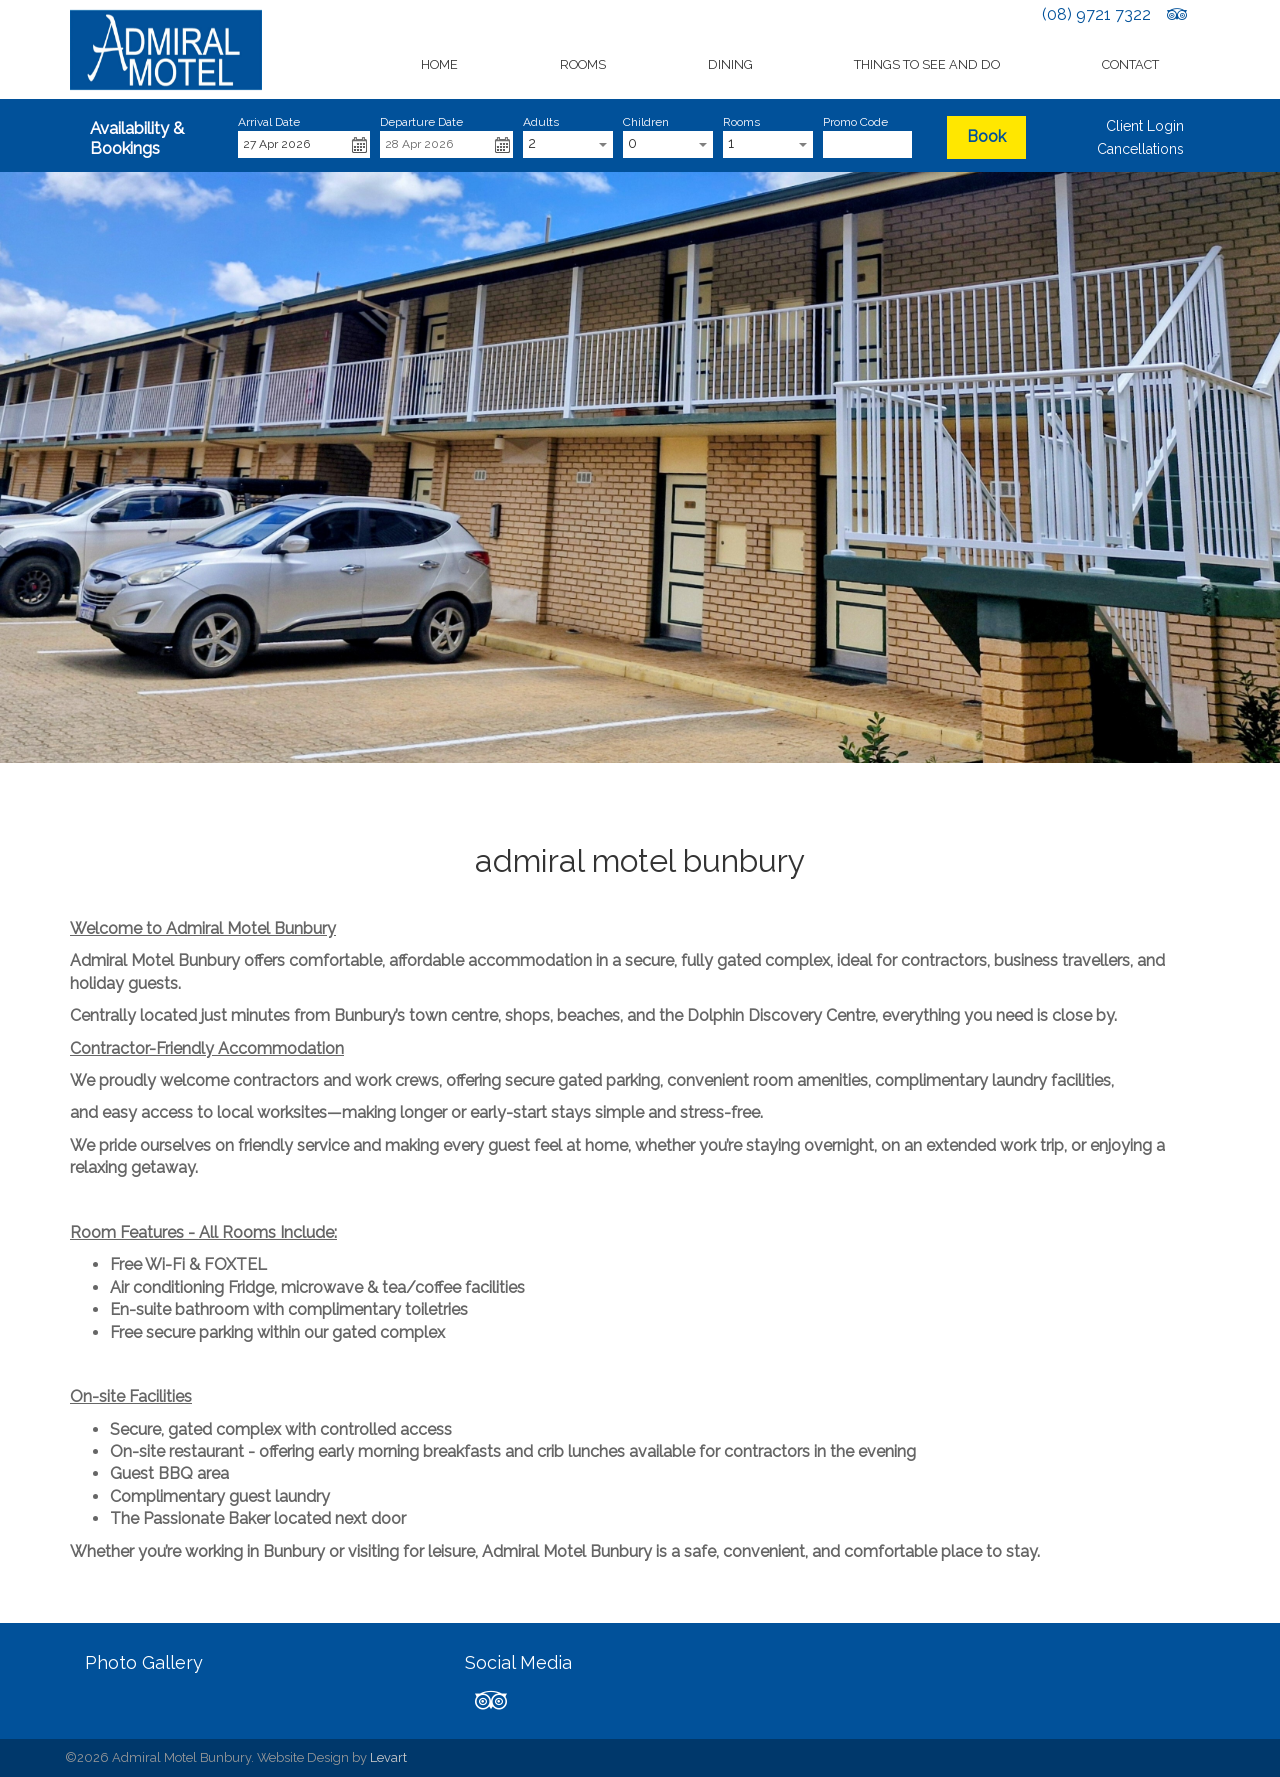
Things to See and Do (927, 64)
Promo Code (855, 122)
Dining (730, 64)
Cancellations (1140, 149)
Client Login (1145, 126)
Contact (1130, 64)
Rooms (583, 64)
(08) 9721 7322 (1096, 14)
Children (646, 122)
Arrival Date (269, 122)
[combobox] (568, 144)
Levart (388, 1757)
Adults (541, 122)
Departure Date (421, 122)
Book (986, 136)
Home (439, 64)
